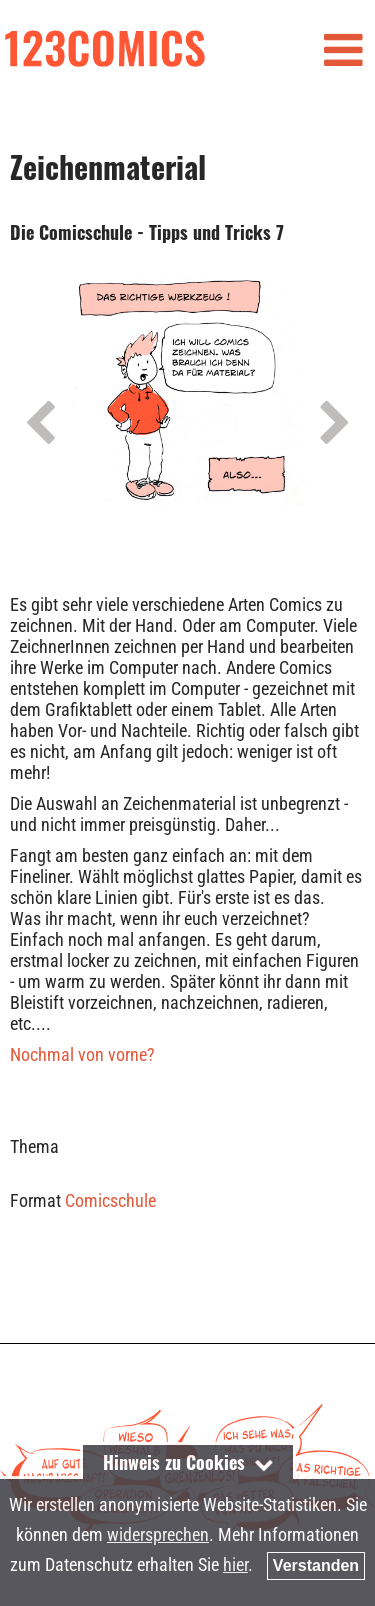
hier (235, 1564)
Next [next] (335, 424)
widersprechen (158, 1534)
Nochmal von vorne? (82, 1054)
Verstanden (316, 1565)
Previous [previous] (40, 424)
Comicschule (110, 1200)
